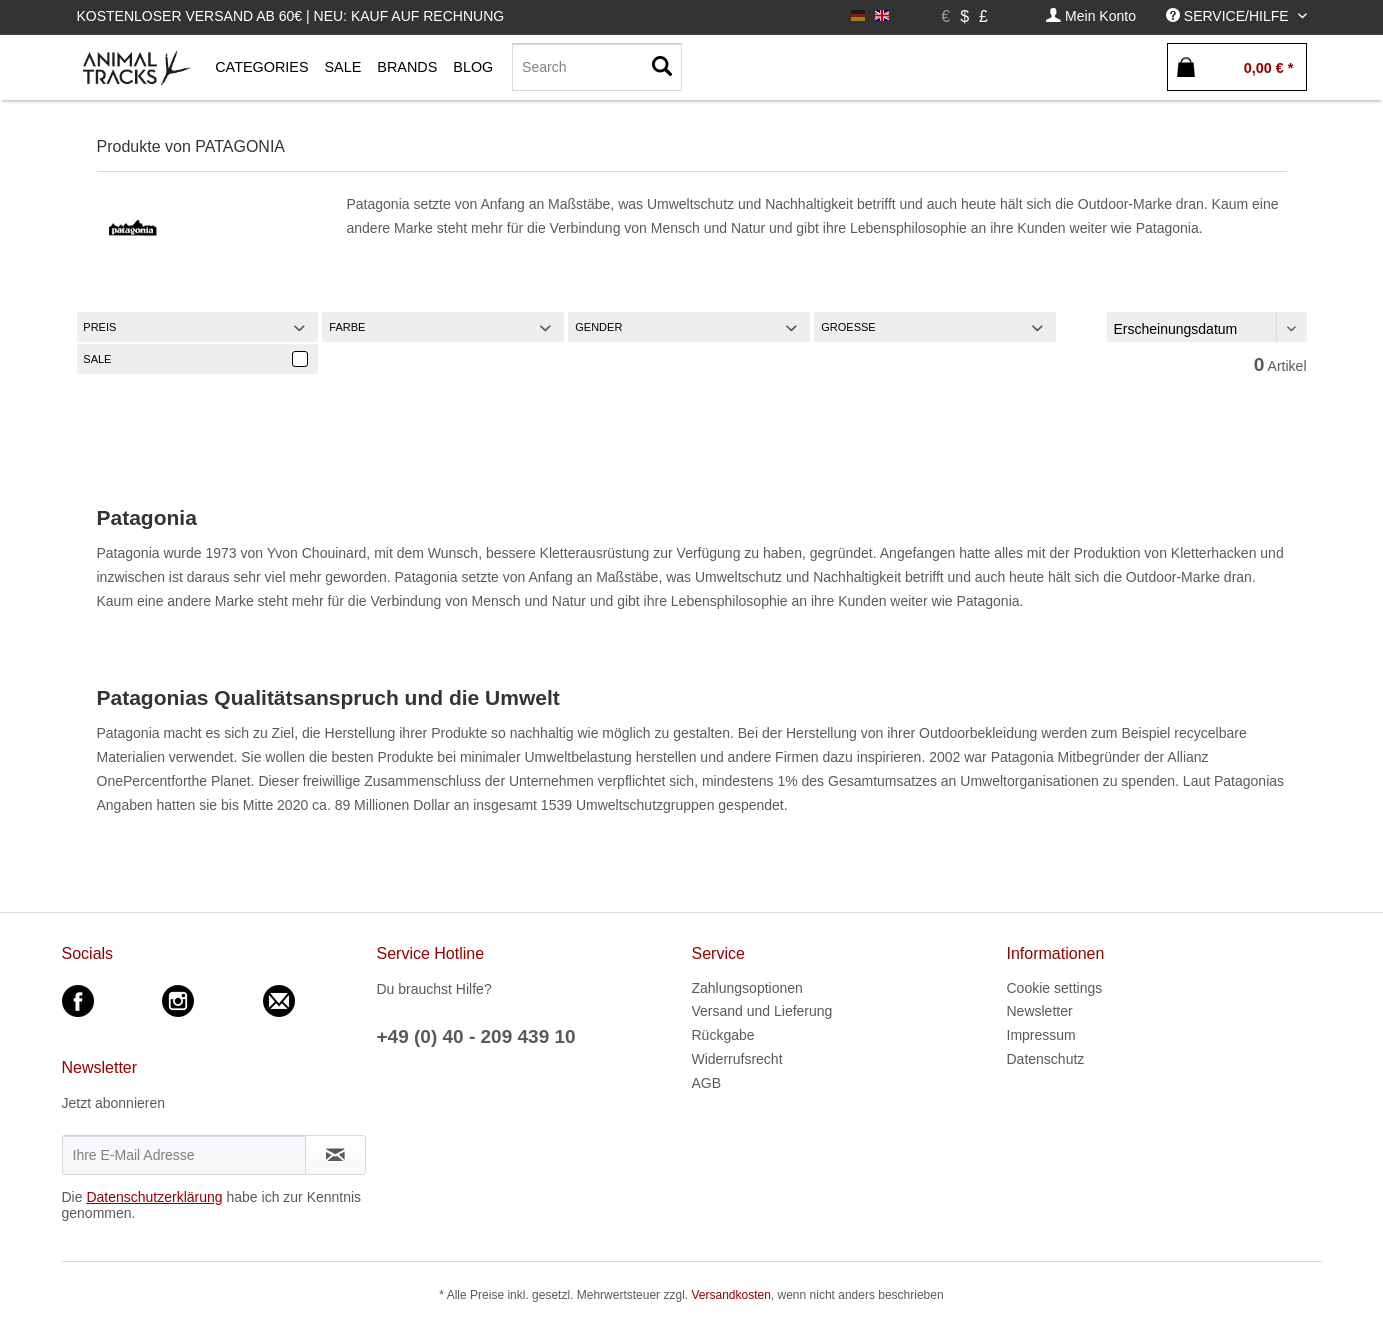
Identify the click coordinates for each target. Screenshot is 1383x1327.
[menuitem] (1091, 16)
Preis (99, 327)
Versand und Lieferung (762, 1011)
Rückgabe (723, 1035)
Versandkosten (730, 1295)
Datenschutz (1046, 1059)
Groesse (848, 327)
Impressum (1041, 1035)
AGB (707, 1083)
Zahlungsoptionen (747, 988)
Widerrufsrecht (737, 1059)
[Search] (597, 67)
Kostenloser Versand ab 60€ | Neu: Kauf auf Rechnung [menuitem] (291, 16)
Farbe (347, 327)
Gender (598, 327)
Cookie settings (1055, 988)
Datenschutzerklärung (154, 1197)
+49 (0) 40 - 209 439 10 (476, 1036)
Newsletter (1040, 1011)
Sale (97, 359)
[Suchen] (662, 67)
